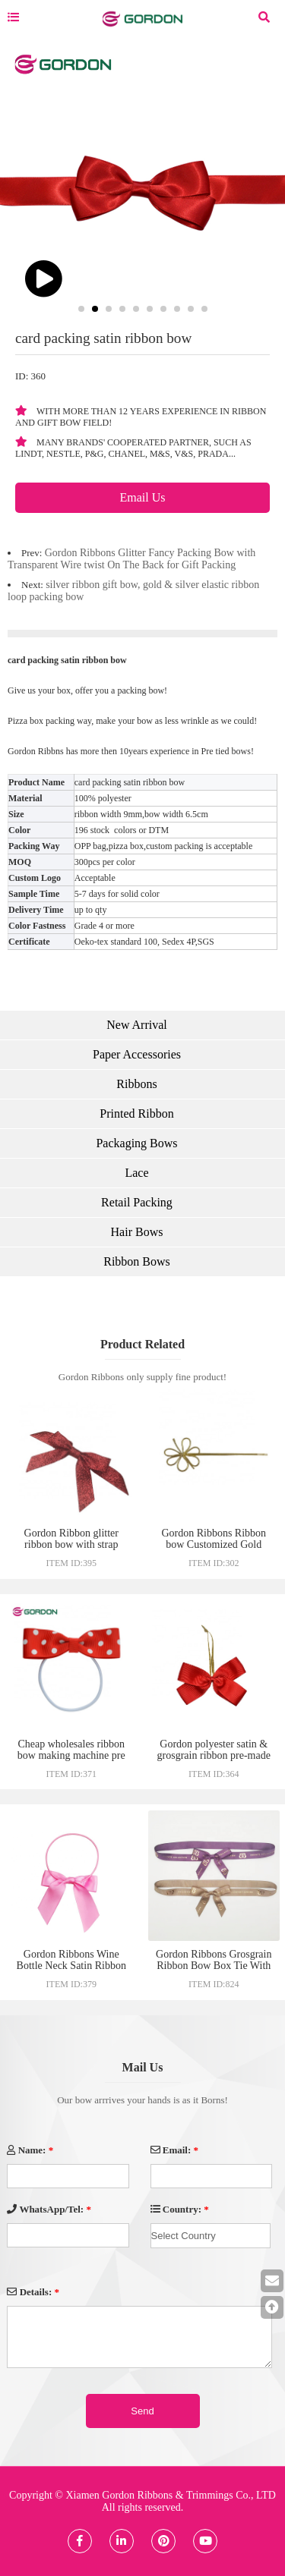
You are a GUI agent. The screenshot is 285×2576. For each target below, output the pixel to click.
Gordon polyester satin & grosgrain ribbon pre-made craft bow (214, 1755)
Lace (136, 1172)
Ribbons (136, 1083)
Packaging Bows (136, 1143)
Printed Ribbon (136, 1113)
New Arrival (136, 1024)
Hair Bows (137, 1231)
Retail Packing (137, 1202)
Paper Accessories (137, 1054)
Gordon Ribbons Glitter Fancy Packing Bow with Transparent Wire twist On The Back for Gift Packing (131, 559)
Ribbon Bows (136, 1261)
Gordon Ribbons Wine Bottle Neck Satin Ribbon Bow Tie (71, 1966)
